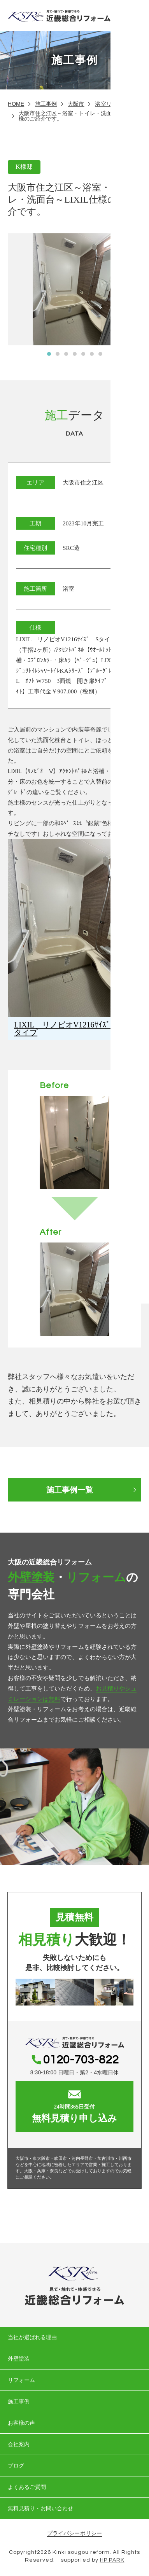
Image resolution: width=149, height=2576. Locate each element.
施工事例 (46, 104)
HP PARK (112, 2560)
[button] (49, 354)
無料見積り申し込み (74, 2106)
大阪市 (76, 104)
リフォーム (21, 2380)
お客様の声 (21, 2423)
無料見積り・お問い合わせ (41, 2508)
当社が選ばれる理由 (32, 2337)
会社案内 (19, 2444)
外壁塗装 (19, 2359)
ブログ (16, 2465)
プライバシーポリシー (74, 2533)
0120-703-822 (81, 2060)
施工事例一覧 (69, 1490)
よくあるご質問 (27, 2487)
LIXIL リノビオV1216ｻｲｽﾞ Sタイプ (68, 1028)
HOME (16, 104)
